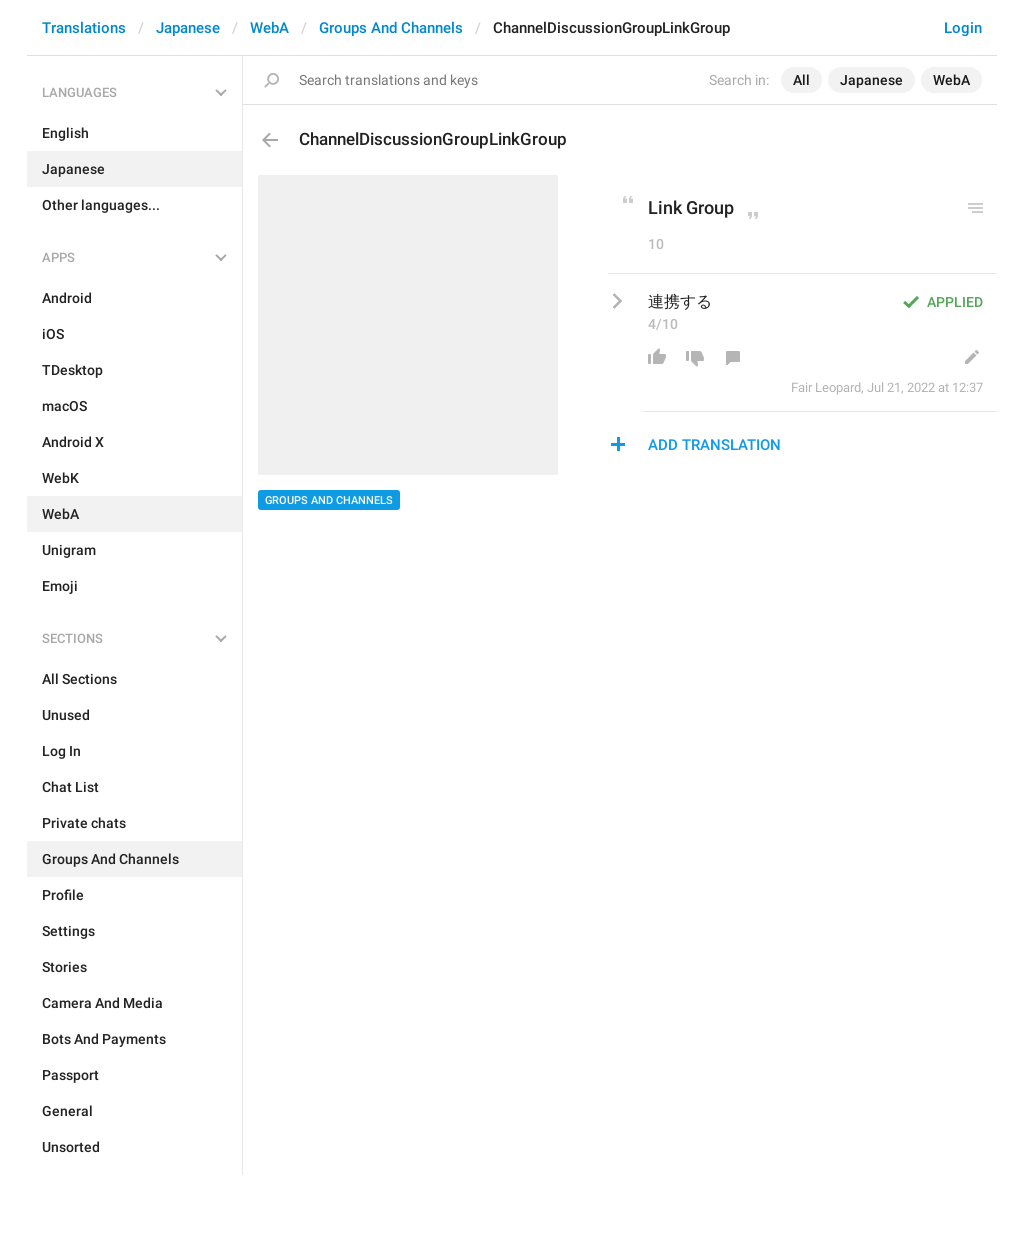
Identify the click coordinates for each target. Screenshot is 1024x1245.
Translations (84, 28)
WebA (269, 28)
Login (963, 28)
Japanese (188, 28)
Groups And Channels (391, 28)
